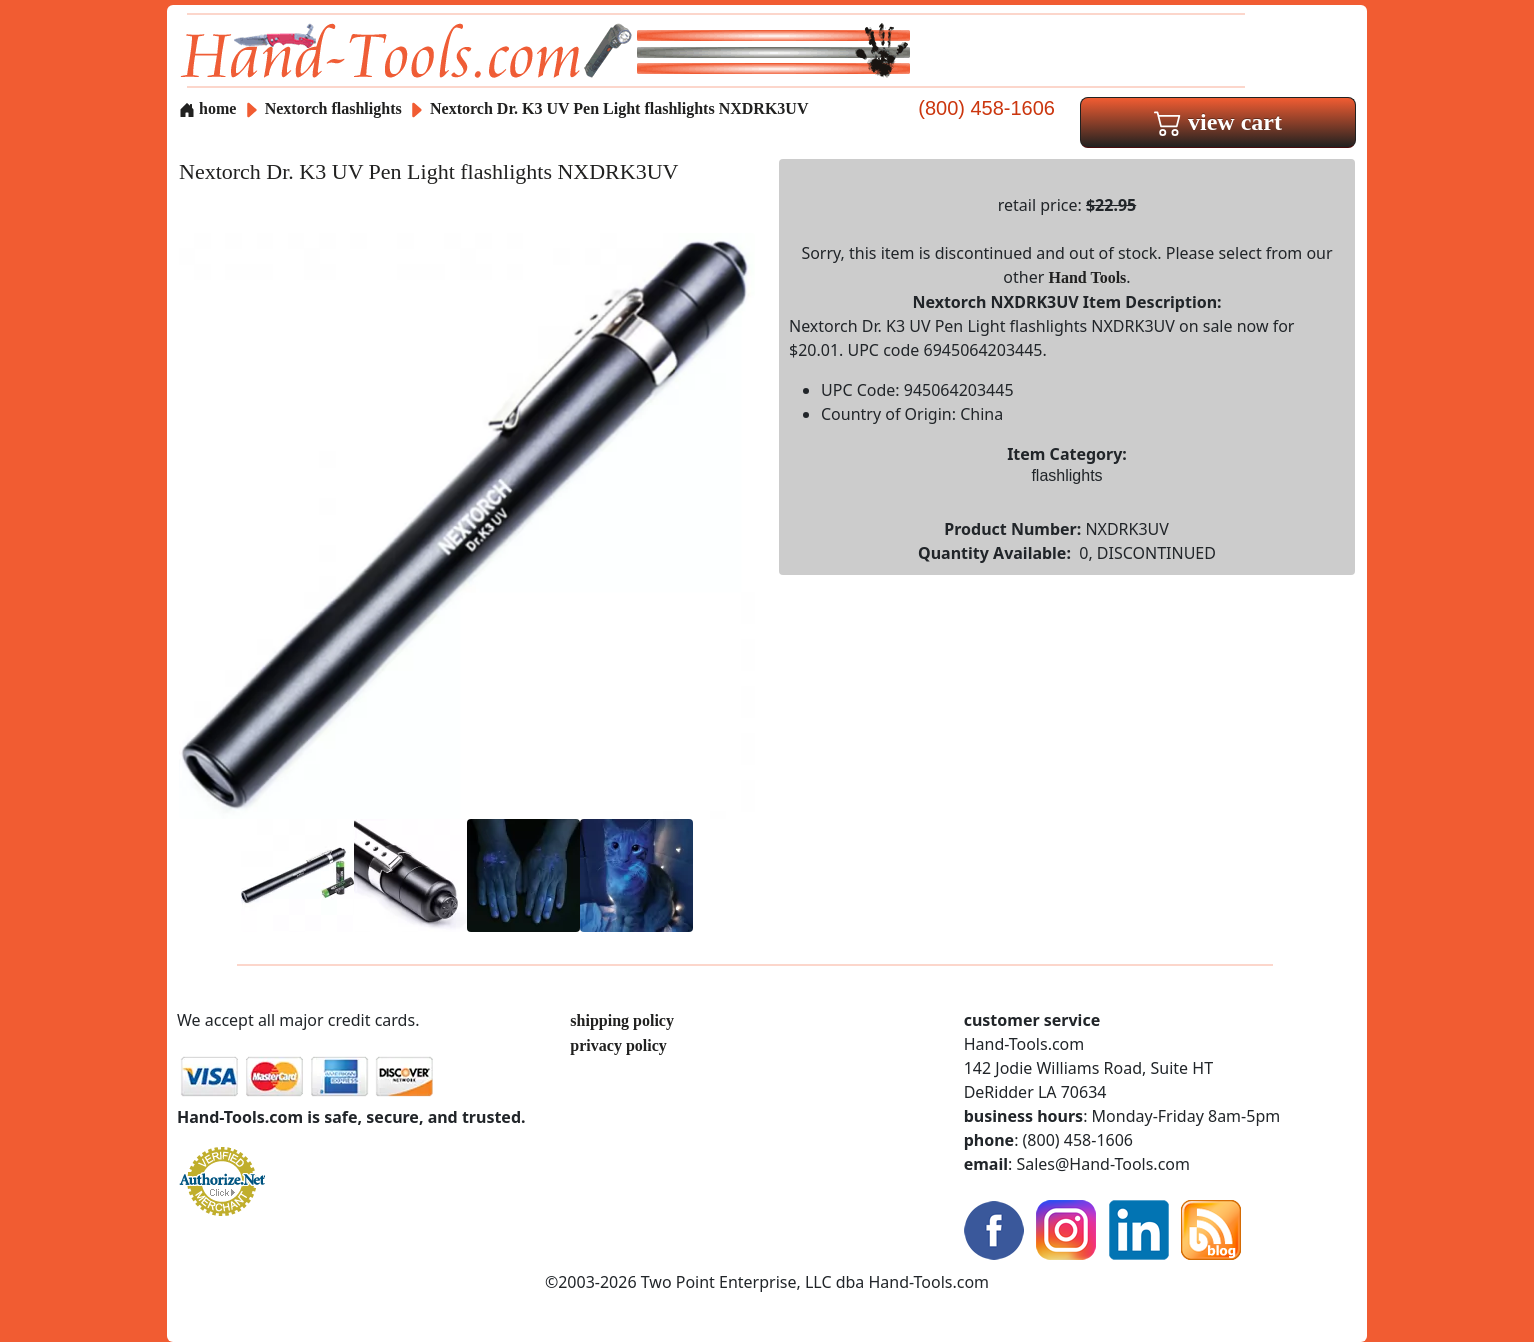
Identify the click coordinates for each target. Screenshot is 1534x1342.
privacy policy (618, 1045)
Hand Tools (1088, 277)
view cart (1218, 122)
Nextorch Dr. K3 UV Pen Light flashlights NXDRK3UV (619, 108)
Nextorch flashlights (333, 108)
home (207, 108)
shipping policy (622, 1020)
